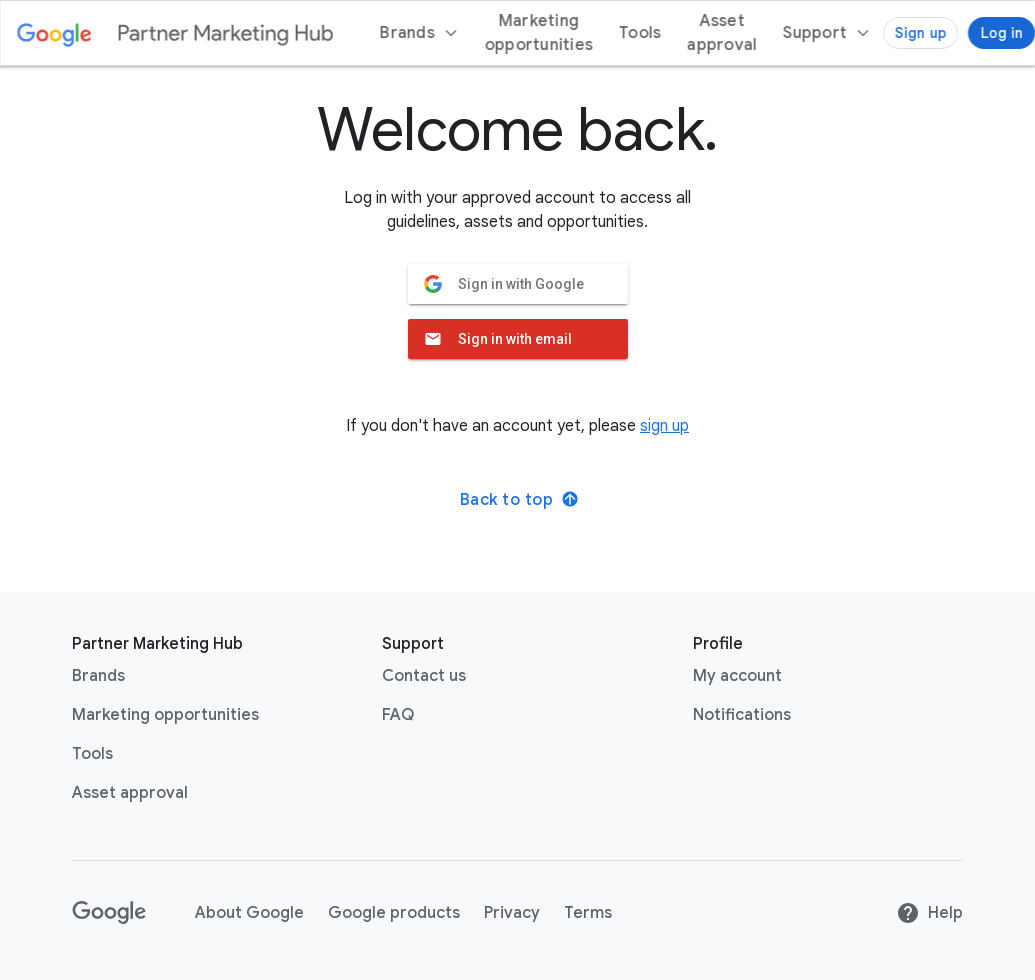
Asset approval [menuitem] (722, 33)
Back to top (520, 500)
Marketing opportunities (165, 715)
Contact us (424, 676)
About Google (249, 913)
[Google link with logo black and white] (109, 913)
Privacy (512, 913)
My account (737, 676)
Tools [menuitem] (640, 33)
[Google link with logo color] (54, 33)
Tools (92, 754)
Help (929, 913)
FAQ (398, 715)
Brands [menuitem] (419, 33)
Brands (98, 676)
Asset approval (130, 793)
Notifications (742, 715)
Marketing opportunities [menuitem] (539, 33)
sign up (664, 426)
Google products (394, 913)
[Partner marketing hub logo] (225, 33)
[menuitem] (827, 33)
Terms (588, 913)
